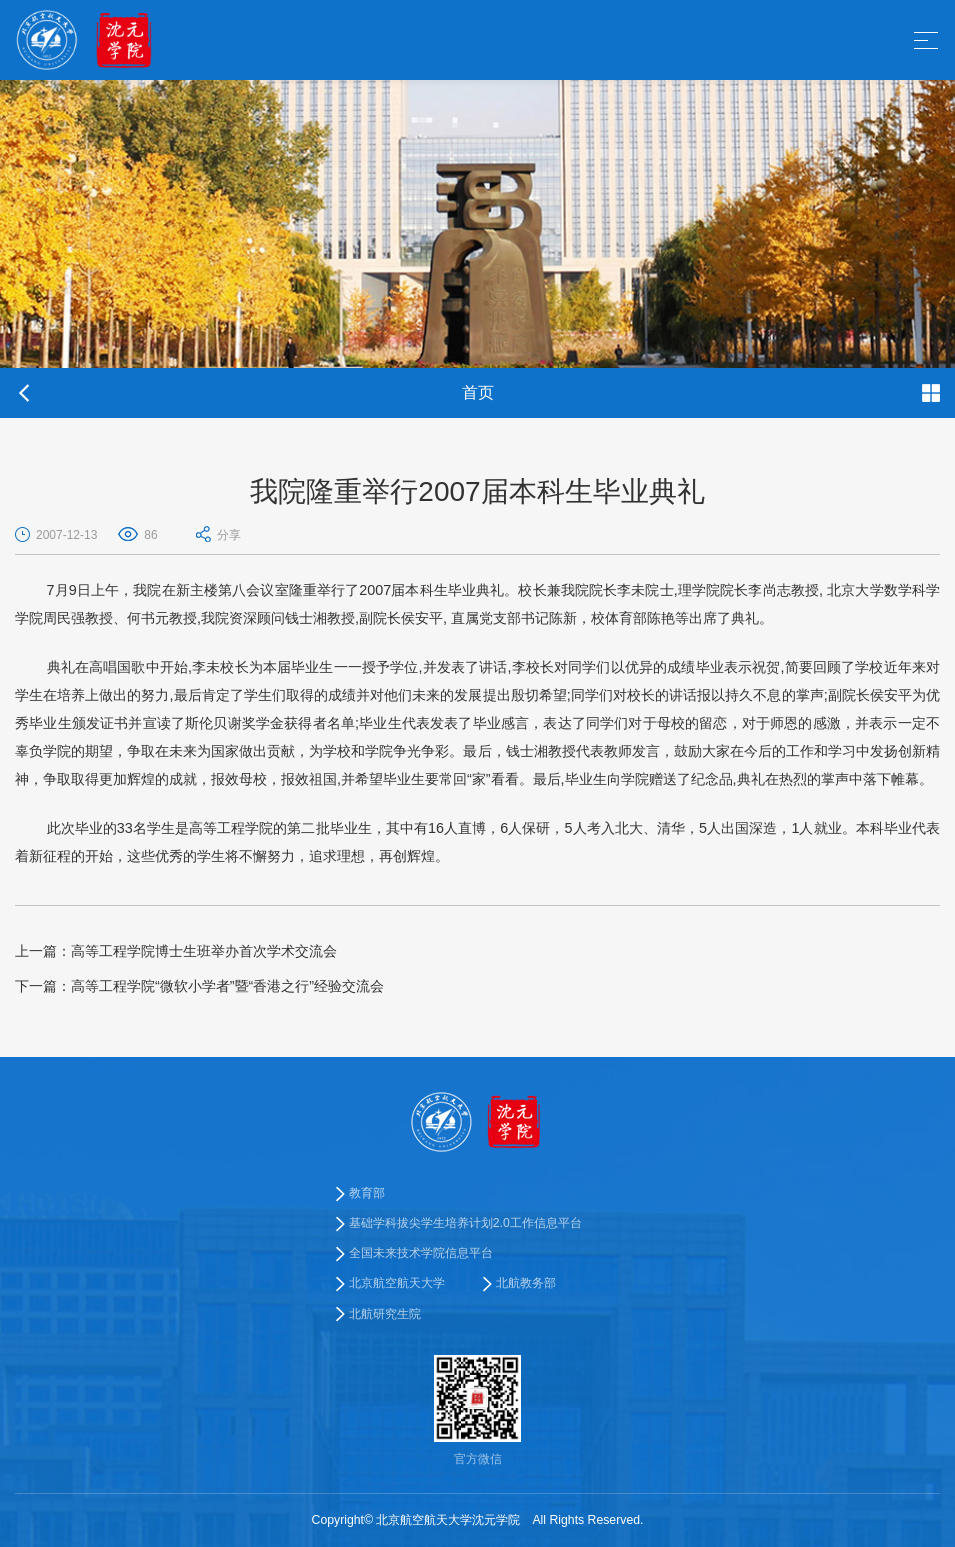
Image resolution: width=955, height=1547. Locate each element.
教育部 (367, 1193)
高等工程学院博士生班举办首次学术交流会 (176, 951)
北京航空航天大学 (397, 1284)
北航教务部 (526, 1284)
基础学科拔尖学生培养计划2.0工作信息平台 (465, 1223)
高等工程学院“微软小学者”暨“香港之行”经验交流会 (199, 986)
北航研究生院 (385, 1314)
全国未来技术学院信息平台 (421, 1253)
